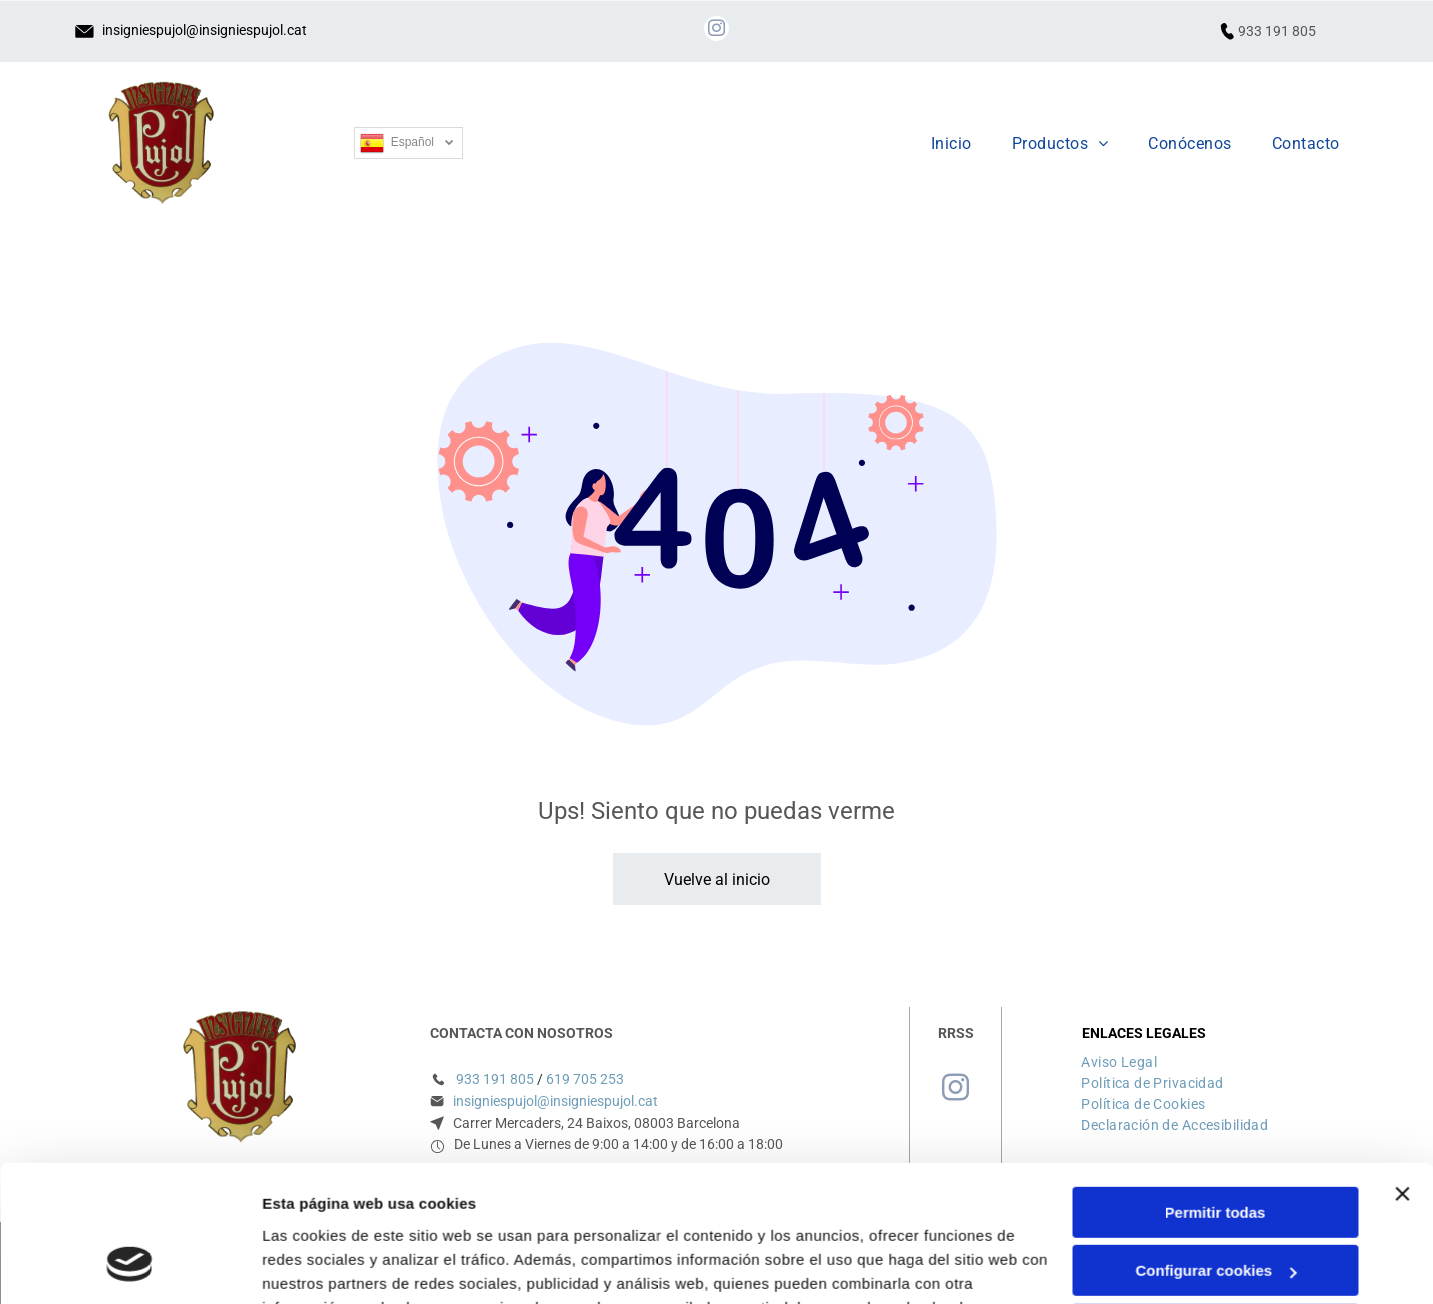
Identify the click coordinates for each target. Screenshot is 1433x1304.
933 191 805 (1277, 31)
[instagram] (716, 31)
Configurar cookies (1215, 1148)
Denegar (1215, 1206)
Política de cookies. (408, 1208)
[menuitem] (951, 143)
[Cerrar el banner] (1402, 1071)
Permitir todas (1215, 1089)
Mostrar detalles (320, 1264)
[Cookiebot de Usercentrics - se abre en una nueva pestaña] (129, 1265)
